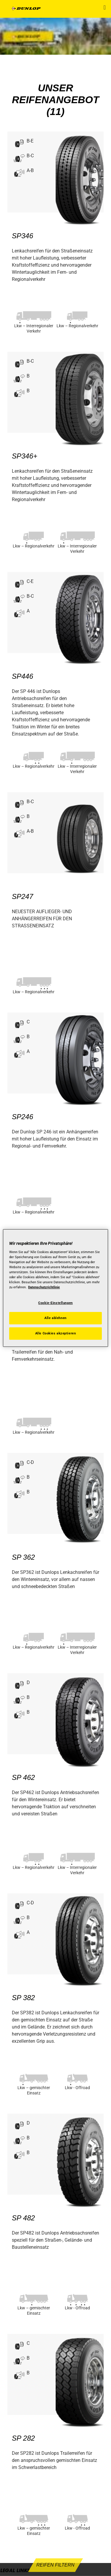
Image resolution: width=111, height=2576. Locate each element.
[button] (105, 7)
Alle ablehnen (55, 1318)
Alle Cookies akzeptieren (55, 1333)
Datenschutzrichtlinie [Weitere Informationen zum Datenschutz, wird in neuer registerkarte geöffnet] (44, 1287)
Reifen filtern (55, 2564)
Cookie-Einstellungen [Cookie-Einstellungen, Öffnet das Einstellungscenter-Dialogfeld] (55, 1303)
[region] (55, 1288)
